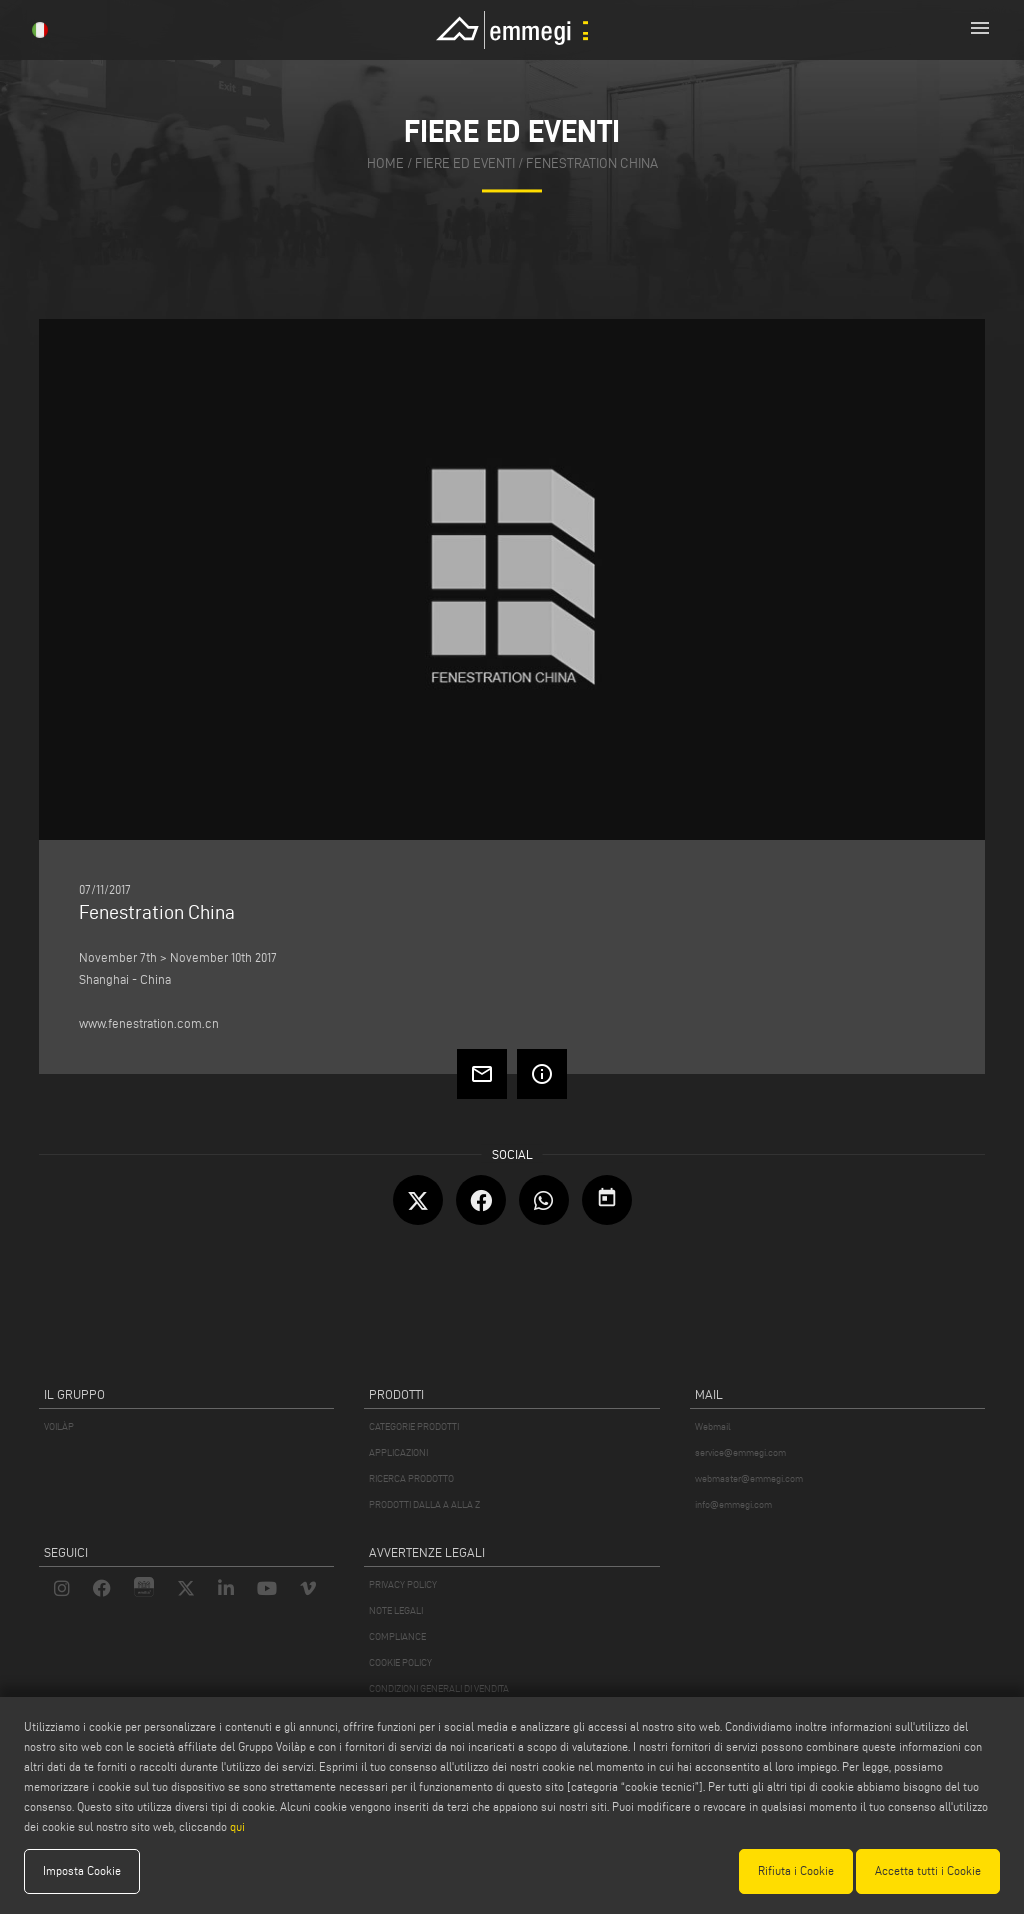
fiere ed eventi (465, 164)
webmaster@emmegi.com (749, 1478)
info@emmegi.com (733, 1504)
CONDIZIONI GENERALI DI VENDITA (439, 1688)
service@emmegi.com (740, 1452)
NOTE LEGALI (396, 1610)
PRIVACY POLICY (403, 1584)
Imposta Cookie (82, 1870)
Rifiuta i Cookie (796, 1870)
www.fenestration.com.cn (149, 1023)
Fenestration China (592, 164)
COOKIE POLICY (400, 1662)
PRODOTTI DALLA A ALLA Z (424, 1504)
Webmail (713, 1426)
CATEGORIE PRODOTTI (414, 1426)
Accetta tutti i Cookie (928, 1870)
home (385, 164)
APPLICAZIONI (398, 1452)
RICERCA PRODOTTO (411, 1478)
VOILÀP (59, 1426)
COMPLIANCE (397, 1636)
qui (237, 1826)
